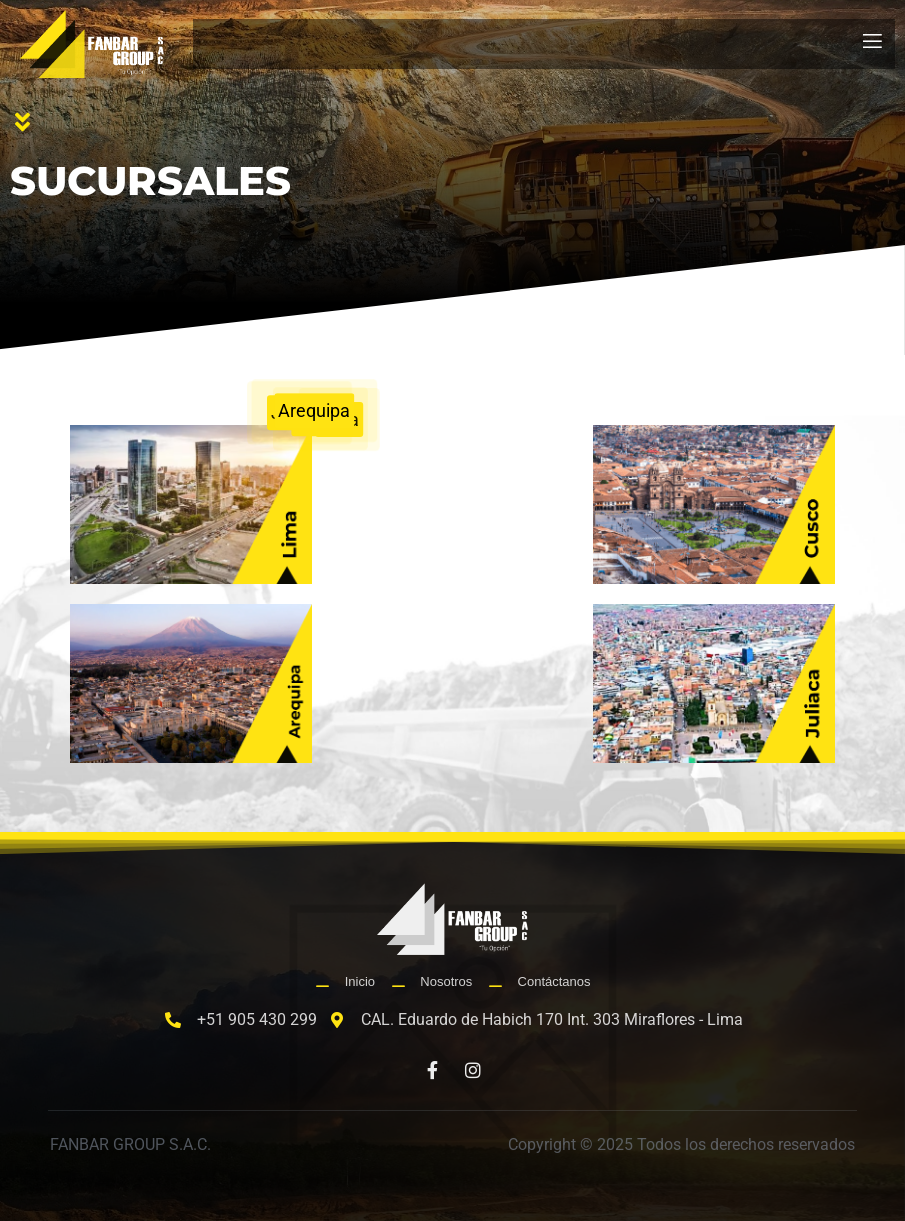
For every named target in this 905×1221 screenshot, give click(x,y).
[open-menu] (872, 44)
